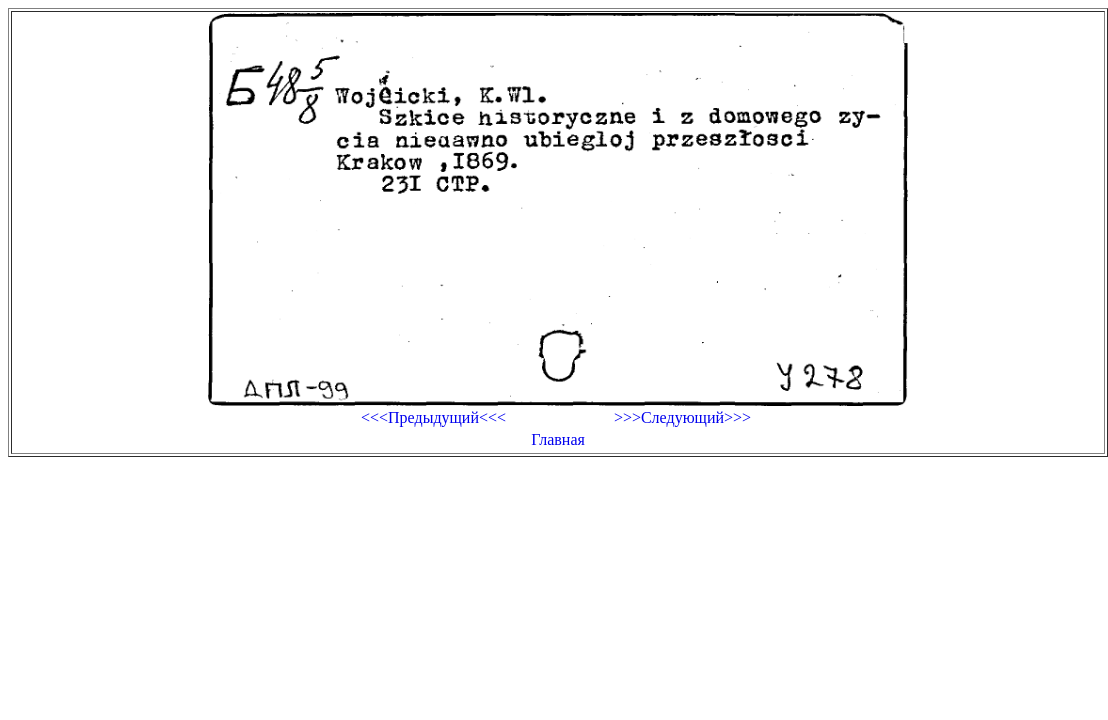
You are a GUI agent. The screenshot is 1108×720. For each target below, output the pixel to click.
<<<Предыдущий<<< (433, 417)
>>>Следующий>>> (682, 417)
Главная (558, 439)
